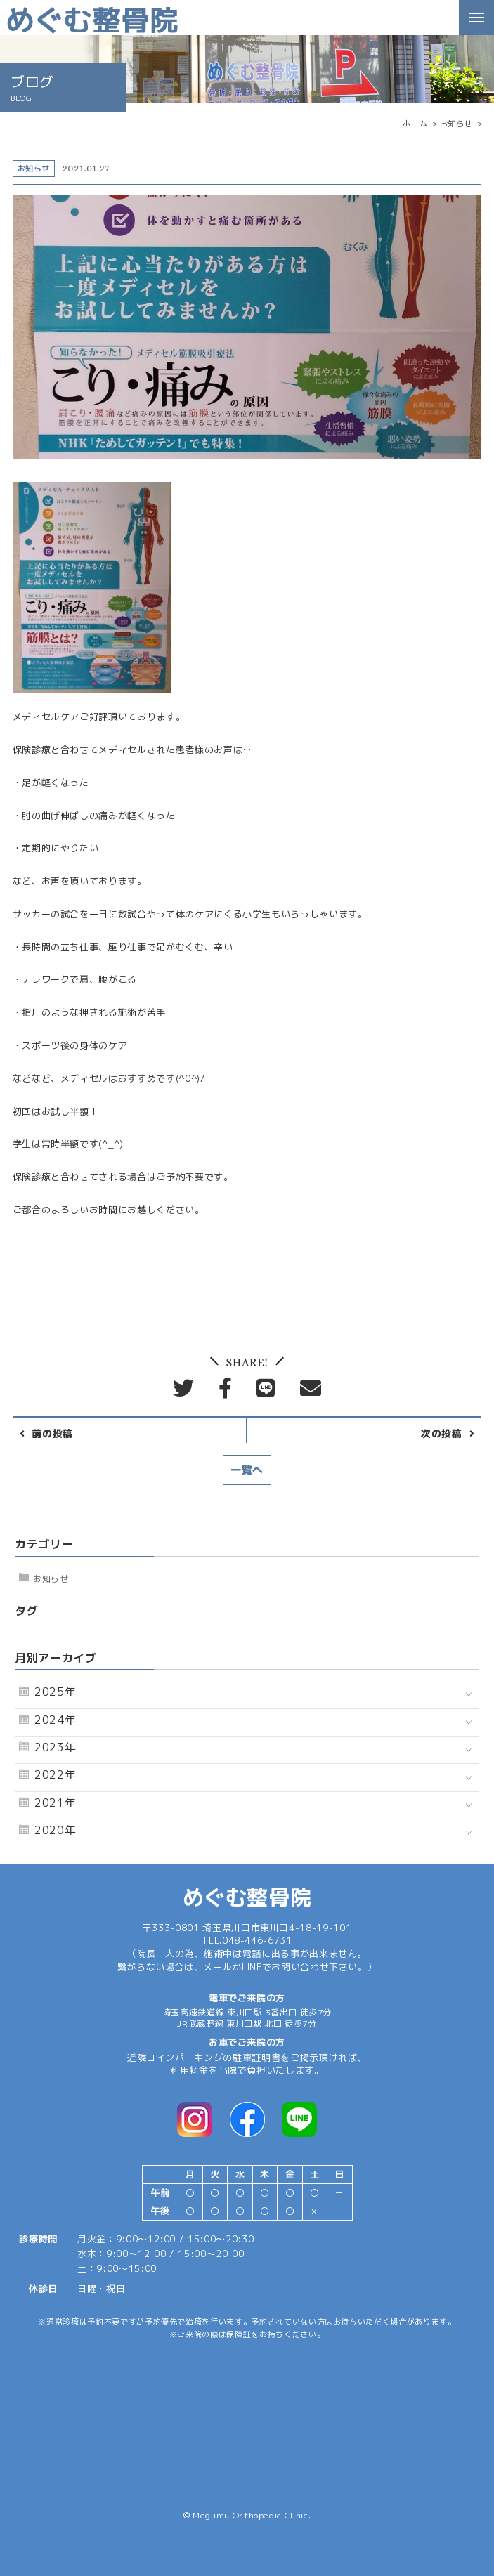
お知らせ (51, 1579)
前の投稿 (52, 1433)
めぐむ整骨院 (247, 1897)
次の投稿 (441, 1433)
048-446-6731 (257, 1940)
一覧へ (247, 1470)
